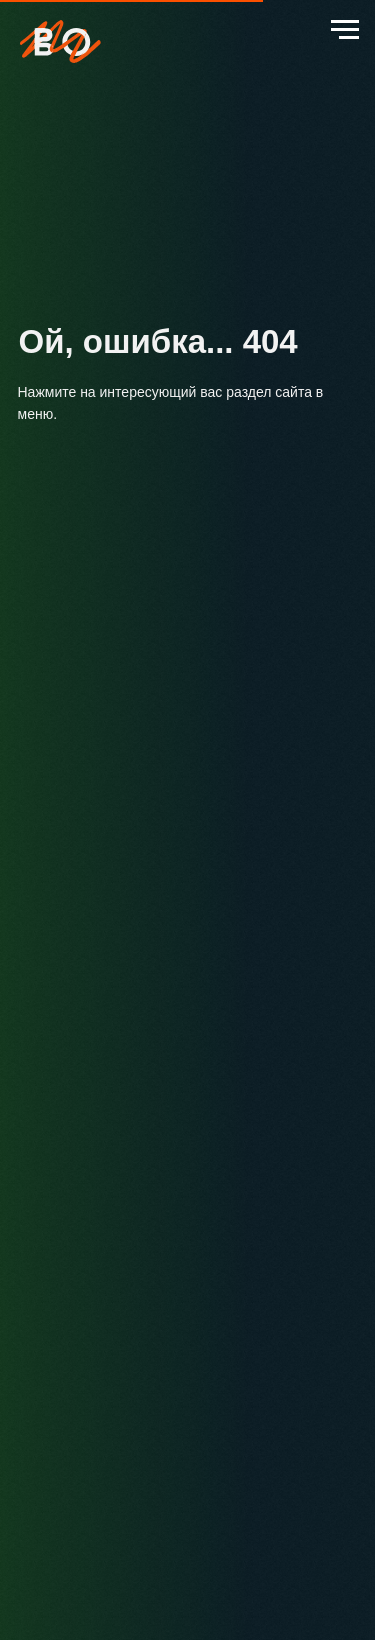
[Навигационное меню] (345, 30)
